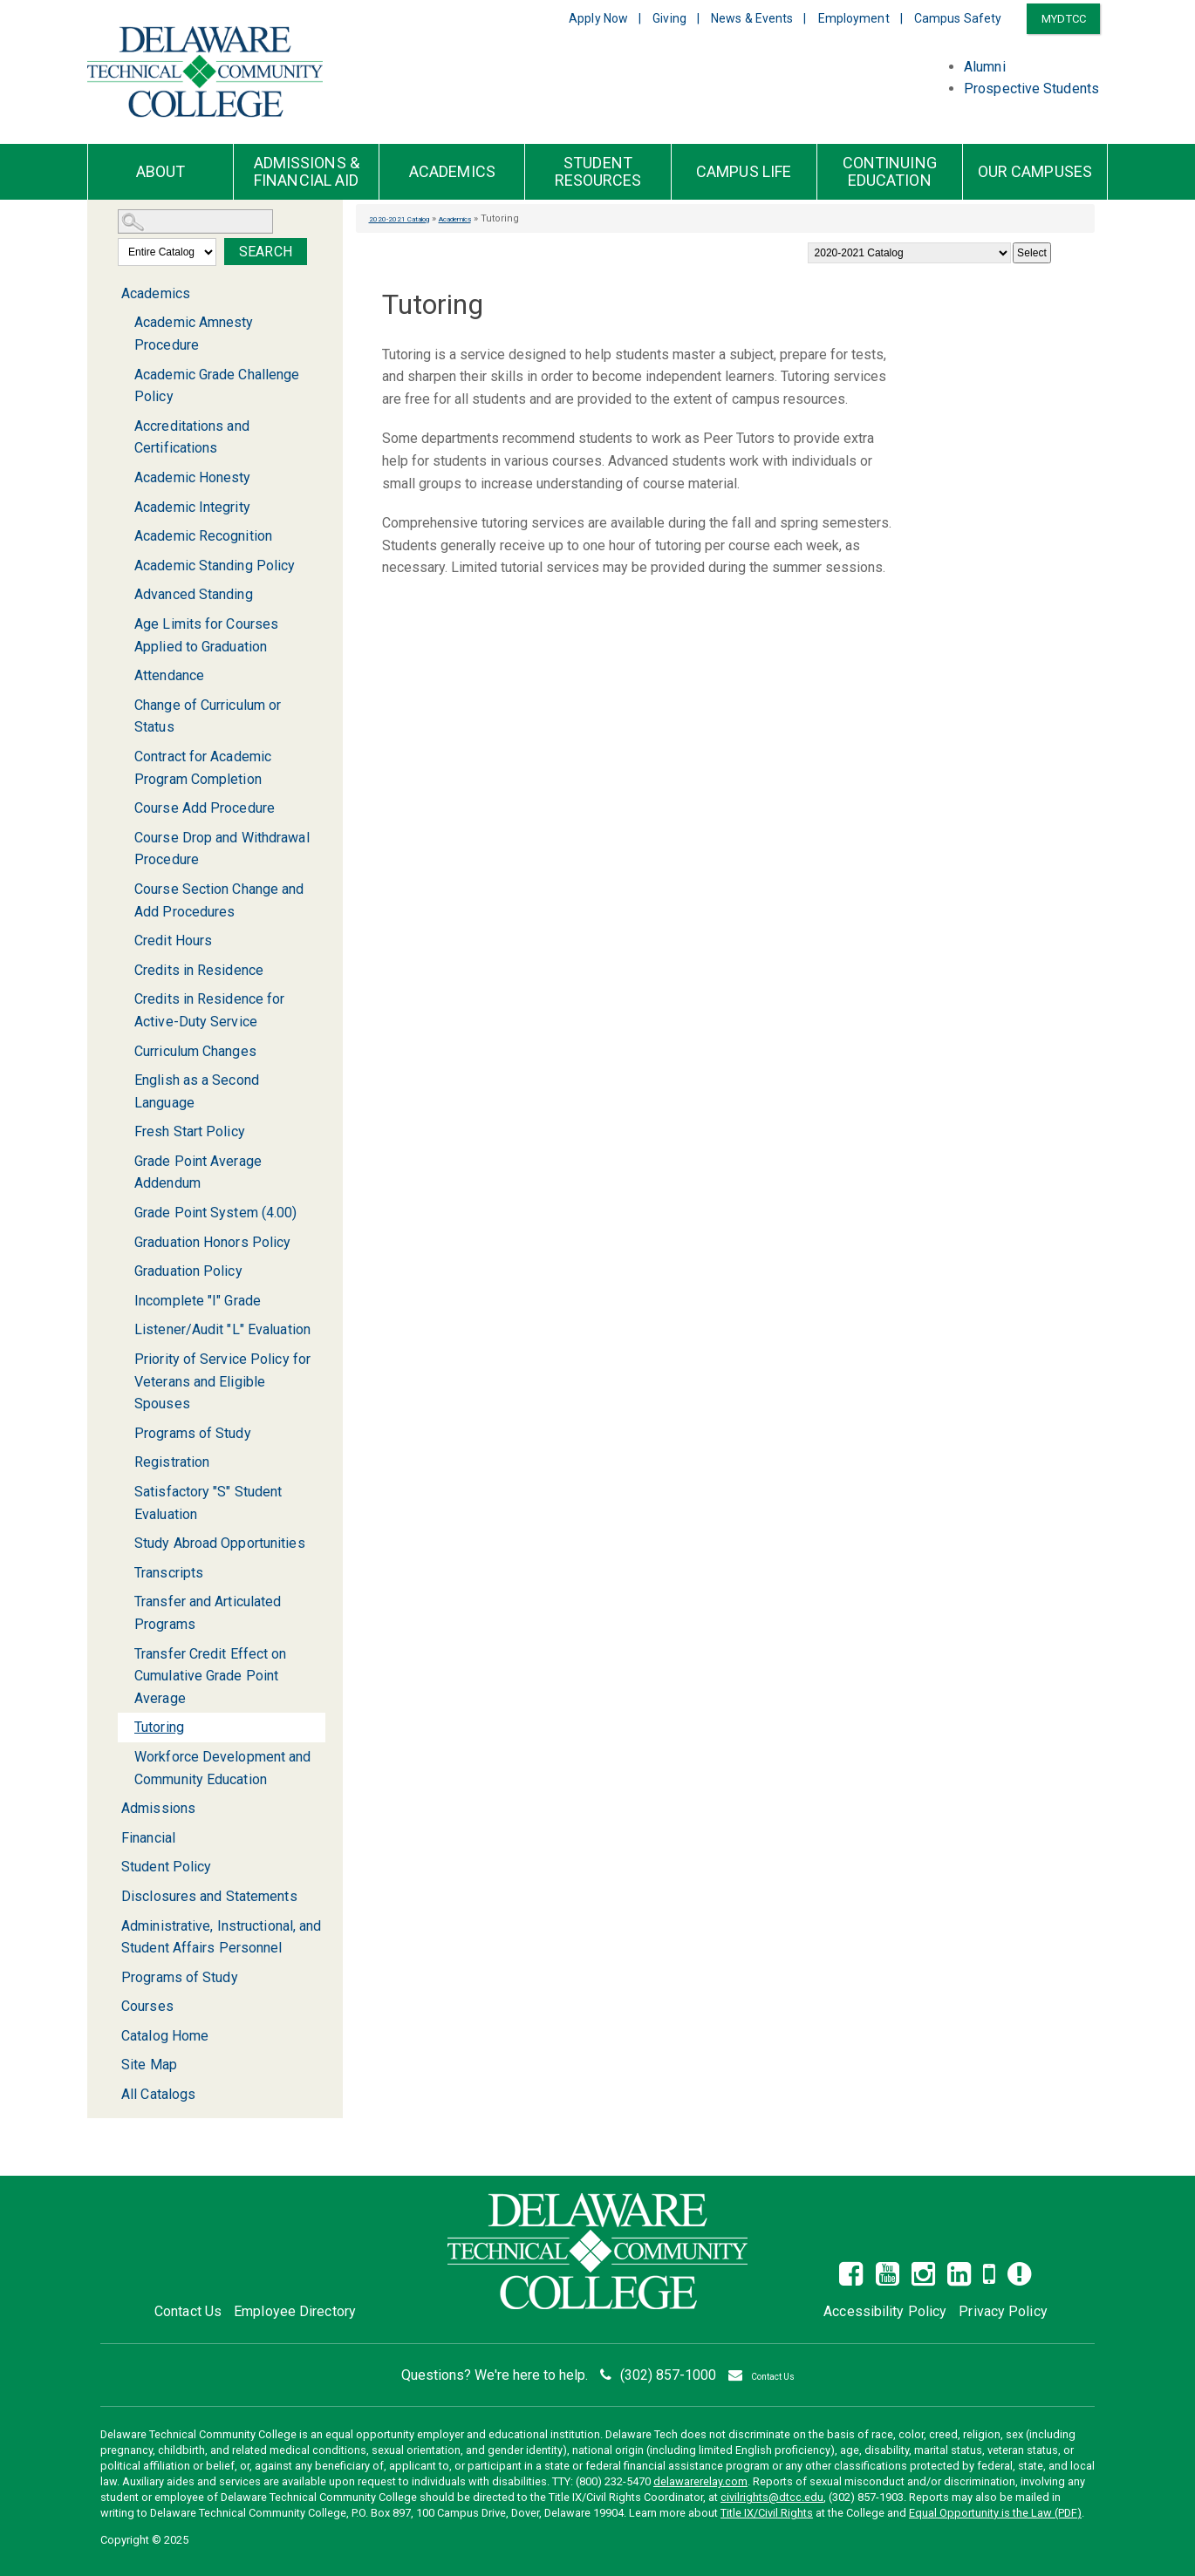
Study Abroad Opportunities (219, 1543)
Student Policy (166, 1866)
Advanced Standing (193, 594)
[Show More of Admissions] (111, 1808)
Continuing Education (890, 171)
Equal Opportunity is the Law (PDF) (995, 2512)
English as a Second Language (196, 1091)
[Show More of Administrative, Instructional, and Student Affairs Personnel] (111, 1925)
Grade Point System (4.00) (215, 1212)
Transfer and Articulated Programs (207, 1612)
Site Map (149, 2064)
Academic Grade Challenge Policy (216, 385)
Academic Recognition (203, 536)
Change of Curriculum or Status (207, 716)
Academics (452, 172)
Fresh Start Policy (189, 1131)
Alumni (985, 66)
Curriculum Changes (195, 1051)
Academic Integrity (192, 507)
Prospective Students (1031, 88)
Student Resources (598, 171)
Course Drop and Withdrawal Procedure (222, 849)
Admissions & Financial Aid (306, 171)
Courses (147, 2006)
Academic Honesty (192, 477)
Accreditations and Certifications (191, 437)
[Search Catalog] (195, 221)
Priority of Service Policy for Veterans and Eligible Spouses (222, 1381)
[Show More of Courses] (111, 2006)
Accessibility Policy (884, 2311)
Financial (148, 1838)
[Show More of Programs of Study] (111, 1977)
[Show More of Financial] (111, 1837)
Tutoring (159, 1727)
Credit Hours (173, 940)
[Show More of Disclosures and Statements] (111, 1896)
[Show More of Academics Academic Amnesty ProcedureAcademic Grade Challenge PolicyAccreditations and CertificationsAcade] (111, 294)
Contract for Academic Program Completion (202, 767)
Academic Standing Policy (214, 565)
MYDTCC (1063, 18)
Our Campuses (1035, 172)
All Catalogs (158, 2094)
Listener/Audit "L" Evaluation (222, 1329)
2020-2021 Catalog (409, 218)
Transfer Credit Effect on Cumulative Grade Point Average (210, 1676)
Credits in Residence (198, 970)
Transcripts (168, 1572)
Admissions (158, 1808)
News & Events (752, 18)
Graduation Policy (188, 1271)
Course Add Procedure (204, 808)
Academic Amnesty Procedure (194, 333)
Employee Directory (295, 2311)
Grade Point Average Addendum (198, 1172)
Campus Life (743, 172)
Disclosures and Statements (209, 1896)
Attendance (169, 675)
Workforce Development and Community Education (222, 1768)
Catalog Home (164, 2035)
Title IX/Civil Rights (766, 2512)
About (161, 172)
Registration (171, 1462)
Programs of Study (192, 1433)
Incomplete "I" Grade (197, 1300)
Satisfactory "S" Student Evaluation (208, 1503)
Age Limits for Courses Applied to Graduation (206, 635)
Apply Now (598, 18)
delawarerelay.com (700, 2481)
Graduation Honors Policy (212, 1242)
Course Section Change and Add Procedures (219, 900)
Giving (669, 18)
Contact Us (188, 2311)
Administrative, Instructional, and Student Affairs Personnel (221, 1937)
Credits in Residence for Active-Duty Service (209, 1010)
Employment (854, 18)
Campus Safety (957, 18)
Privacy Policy (1003, 2311)
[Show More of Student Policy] (111, 1866)
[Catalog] (909, 252)
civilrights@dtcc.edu (771, 2497)
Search (265, 251)
